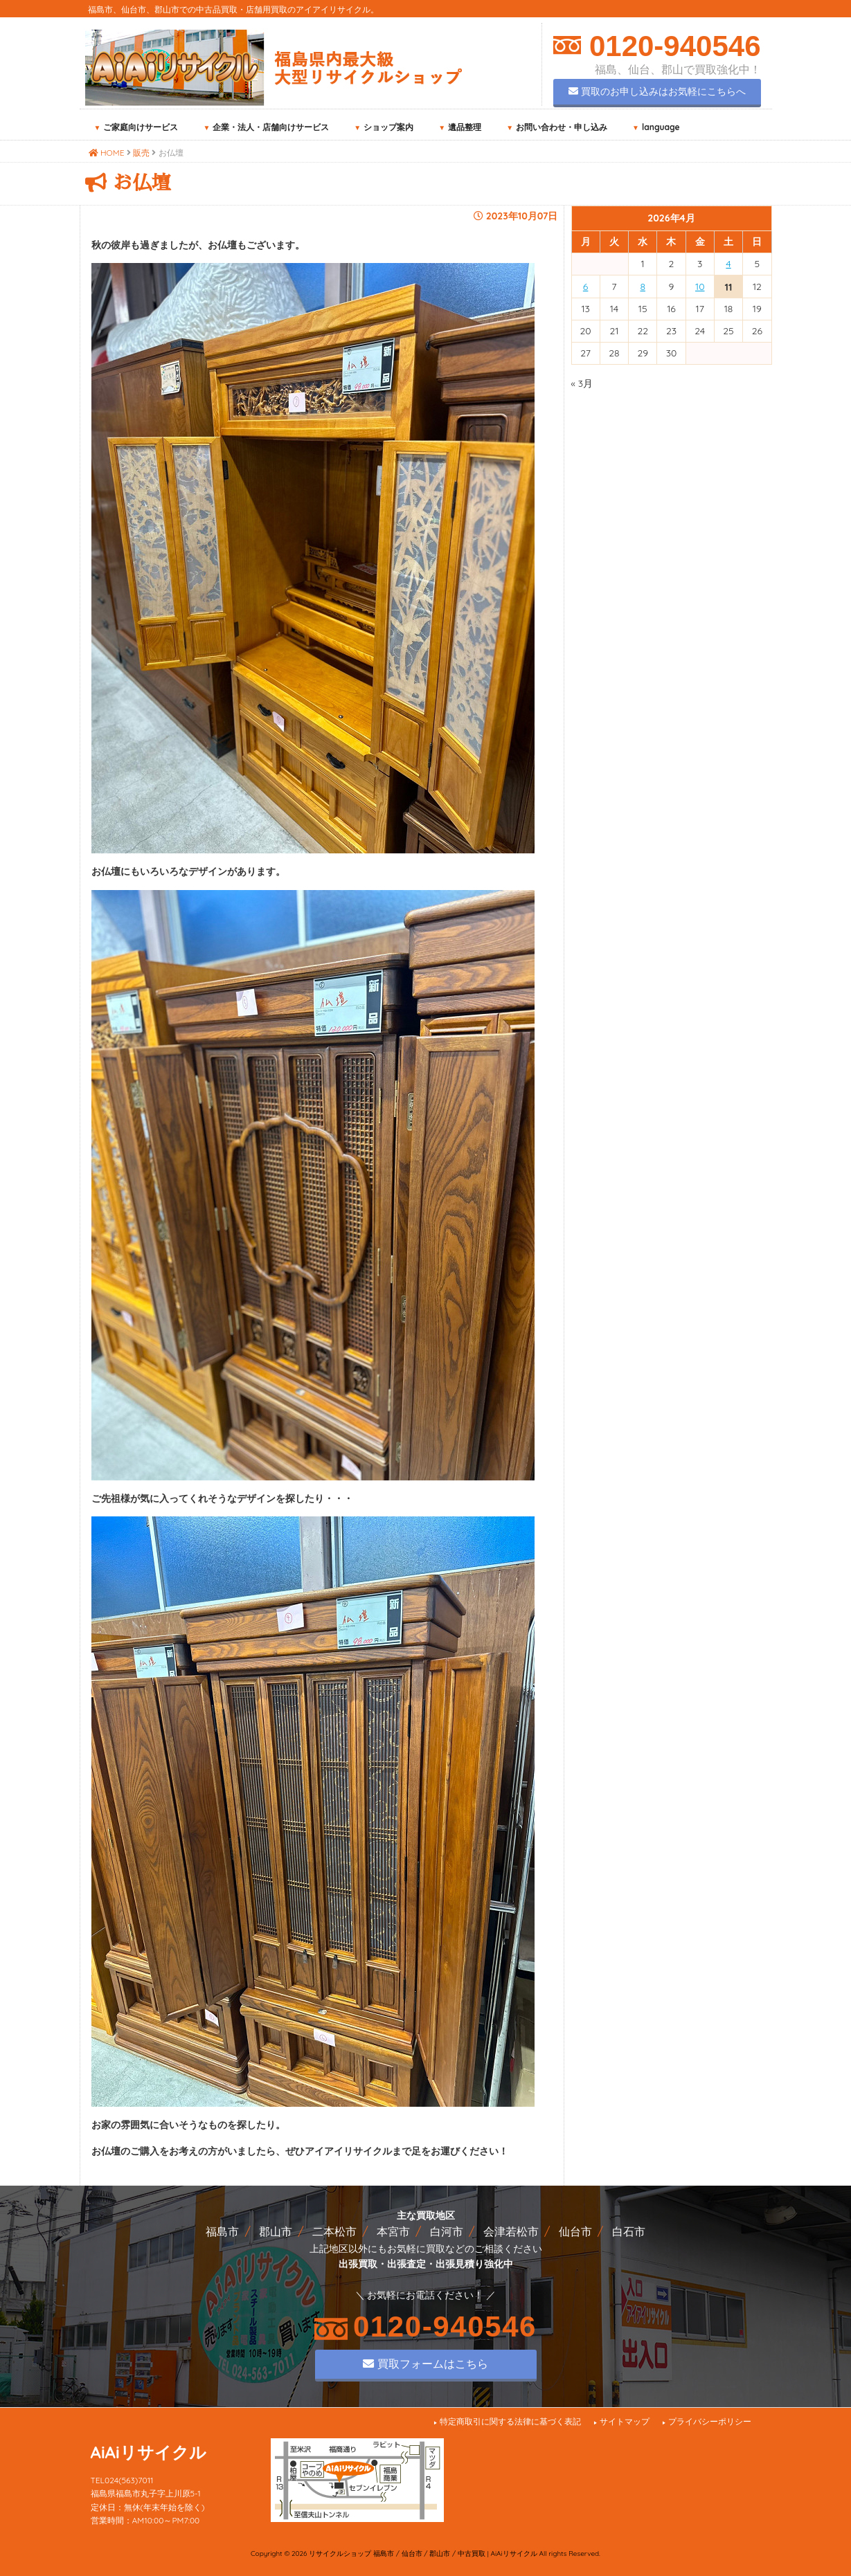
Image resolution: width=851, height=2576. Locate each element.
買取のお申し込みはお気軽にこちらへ (657, 91)
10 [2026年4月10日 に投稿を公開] (700, 286)
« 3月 (582, 383)
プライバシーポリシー (709, 2421)
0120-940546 (670, 46)
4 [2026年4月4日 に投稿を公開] (728, 263)
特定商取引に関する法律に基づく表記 (510, 2421)
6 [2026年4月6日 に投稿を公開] (586, 286)
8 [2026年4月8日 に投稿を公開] (642, 286)
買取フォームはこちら (425, 2363)
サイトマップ (625, 2421)
